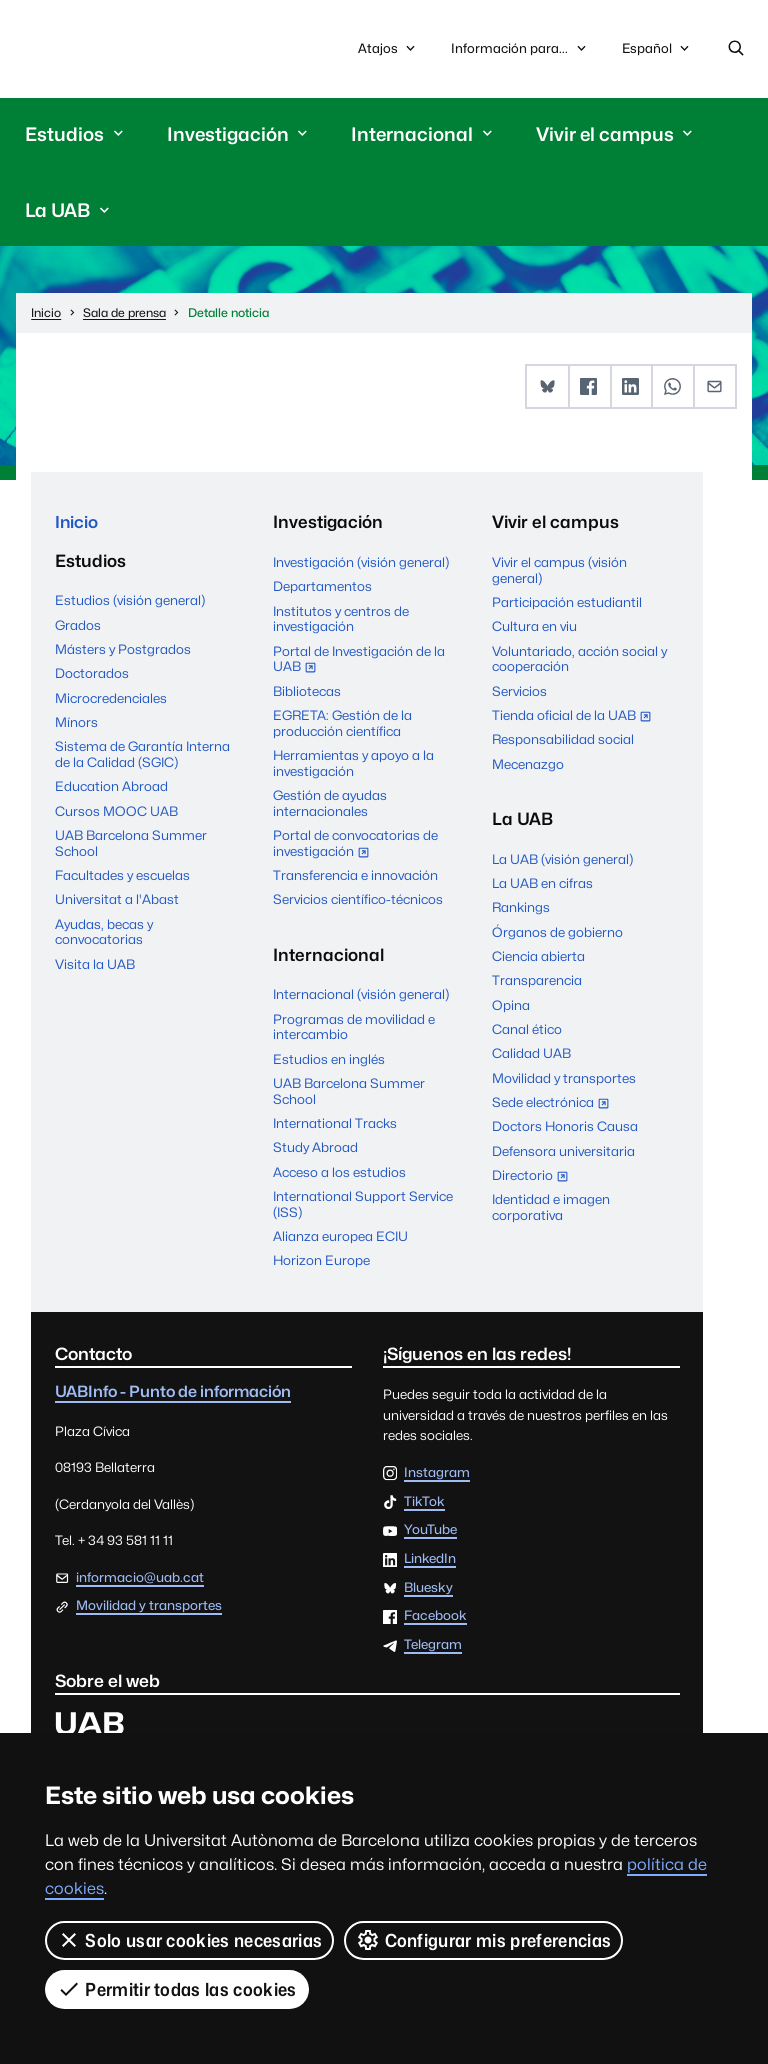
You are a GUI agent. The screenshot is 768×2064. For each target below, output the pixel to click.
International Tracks (335, 1124)
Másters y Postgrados (123, 651)
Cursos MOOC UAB (116, 812)
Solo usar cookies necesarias (189, 1940)
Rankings (521, 908)
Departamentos (322, 587)
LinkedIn (430, 1560)
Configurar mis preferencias (483, 1940)
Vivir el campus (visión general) (559, 571)
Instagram (437, 1474)
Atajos (388, 48)
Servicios (519, 691)
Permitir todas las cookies (177, 1989)
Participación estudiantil (567, 603)
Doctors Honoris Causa (565, 1127)
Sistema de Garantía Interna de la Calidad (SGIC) (142, 756)
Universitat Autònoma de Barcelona (116, 49)
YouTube (430, 1531)
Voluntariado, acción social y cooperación (579, 659)
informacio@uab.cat (140, 1578)
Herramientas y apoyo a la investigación (353, 764)
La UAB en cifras (542, 884)
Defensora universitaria (563, 1152)
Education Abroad (111, 788)
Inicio (77, 523)
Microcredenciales (111, 699)
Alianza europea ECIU (340, 1237)
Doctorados (92, 675)
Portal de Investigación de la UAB (359, 661)
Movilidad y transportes (564, 1078)
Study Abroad (315, 1148)
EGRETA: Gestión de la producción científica (342, 724)
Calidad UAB (531, 1054)
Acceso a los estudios (339, 1172)
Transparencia (537, 981)
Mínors (76, 724)
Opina (511, 1005)
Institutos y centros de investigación (341, 619)
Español (657, 53)
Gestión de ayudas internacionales (330, 804)
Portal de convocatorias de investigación (355, 846)
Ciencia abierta (538, 957)
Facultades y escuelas (122, 877)
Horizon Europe (321, 1261)
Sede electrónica (555, 1105)
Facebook (435, 1617)
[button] (547, 387)
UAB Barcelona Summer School (131, 845)
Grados (78, 626)
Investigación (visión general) (361, 563)
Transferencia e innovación (355, 876)
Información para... (520, 48)
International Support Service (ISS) (363, 1205)
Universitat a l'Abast (117, 901)
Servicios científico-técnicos (358, 900)
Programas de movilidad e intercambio (354, 1027)
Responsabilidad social (563, 740)
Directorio (534, 1178)
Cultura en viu (534, 627)
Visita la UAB (95, 966)
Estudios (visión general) (130, 602)
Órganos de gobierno (557, 932)
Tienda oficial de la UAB (576, 718)
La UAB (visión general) (562, 859)
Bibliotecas (307, 691)
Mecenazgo (528, 764)
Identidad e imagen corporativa (551, 1208)
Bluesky (428, 1589)
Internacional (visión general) (361, 995)
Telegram (433, 1646)
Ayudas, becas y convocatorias (104, 934)
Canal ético (527, 1030)
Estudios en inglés (329, 1059)
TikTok (424, 1502)
